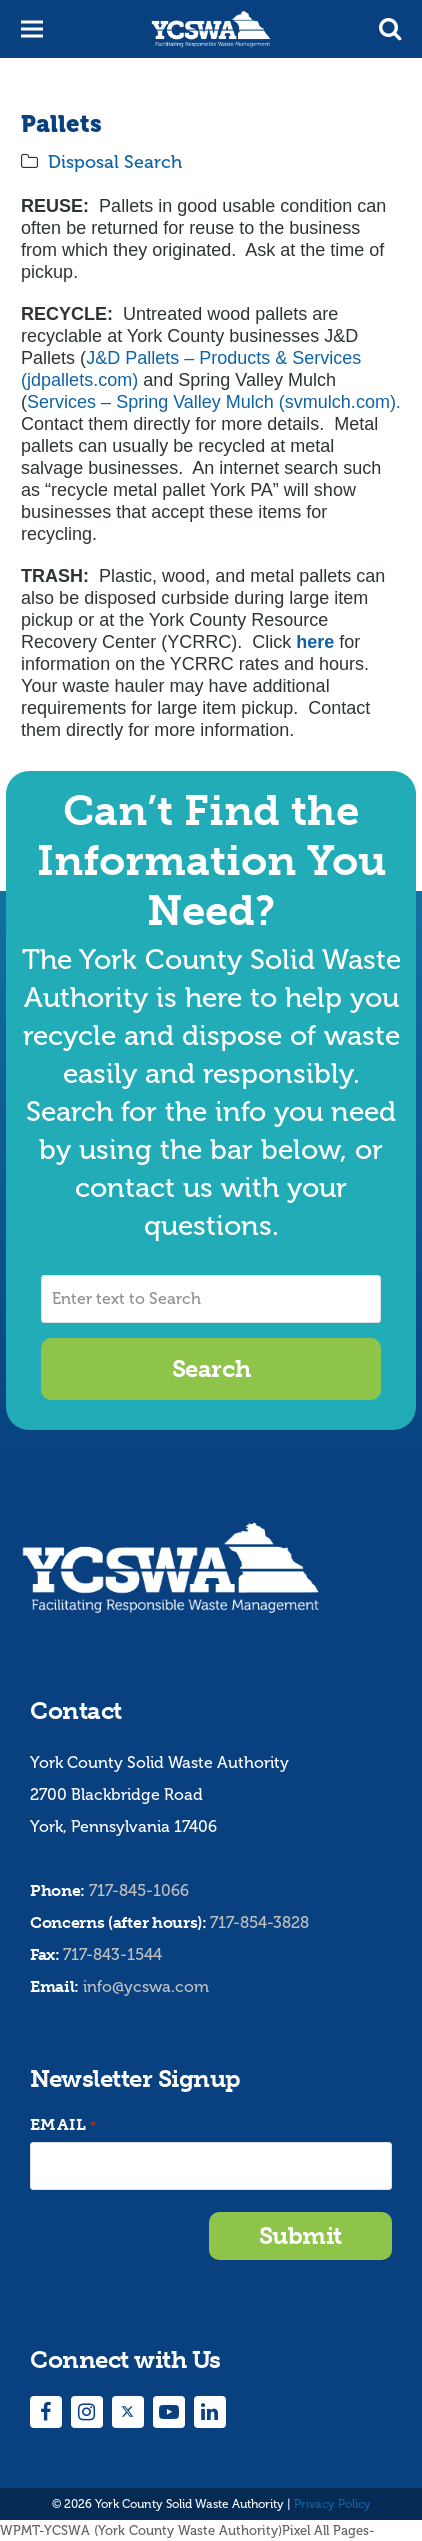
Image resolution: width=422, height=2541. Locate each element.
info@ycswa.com (146, 1986)
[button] (390, 29)
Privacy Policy (332, 2504)
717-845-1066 (139, 1890)
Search (211, 1368)
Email (63, 2125)
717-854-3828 (259, 1922)
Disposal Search (115, 162)
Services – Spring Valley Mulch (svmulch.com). (214, 402)
